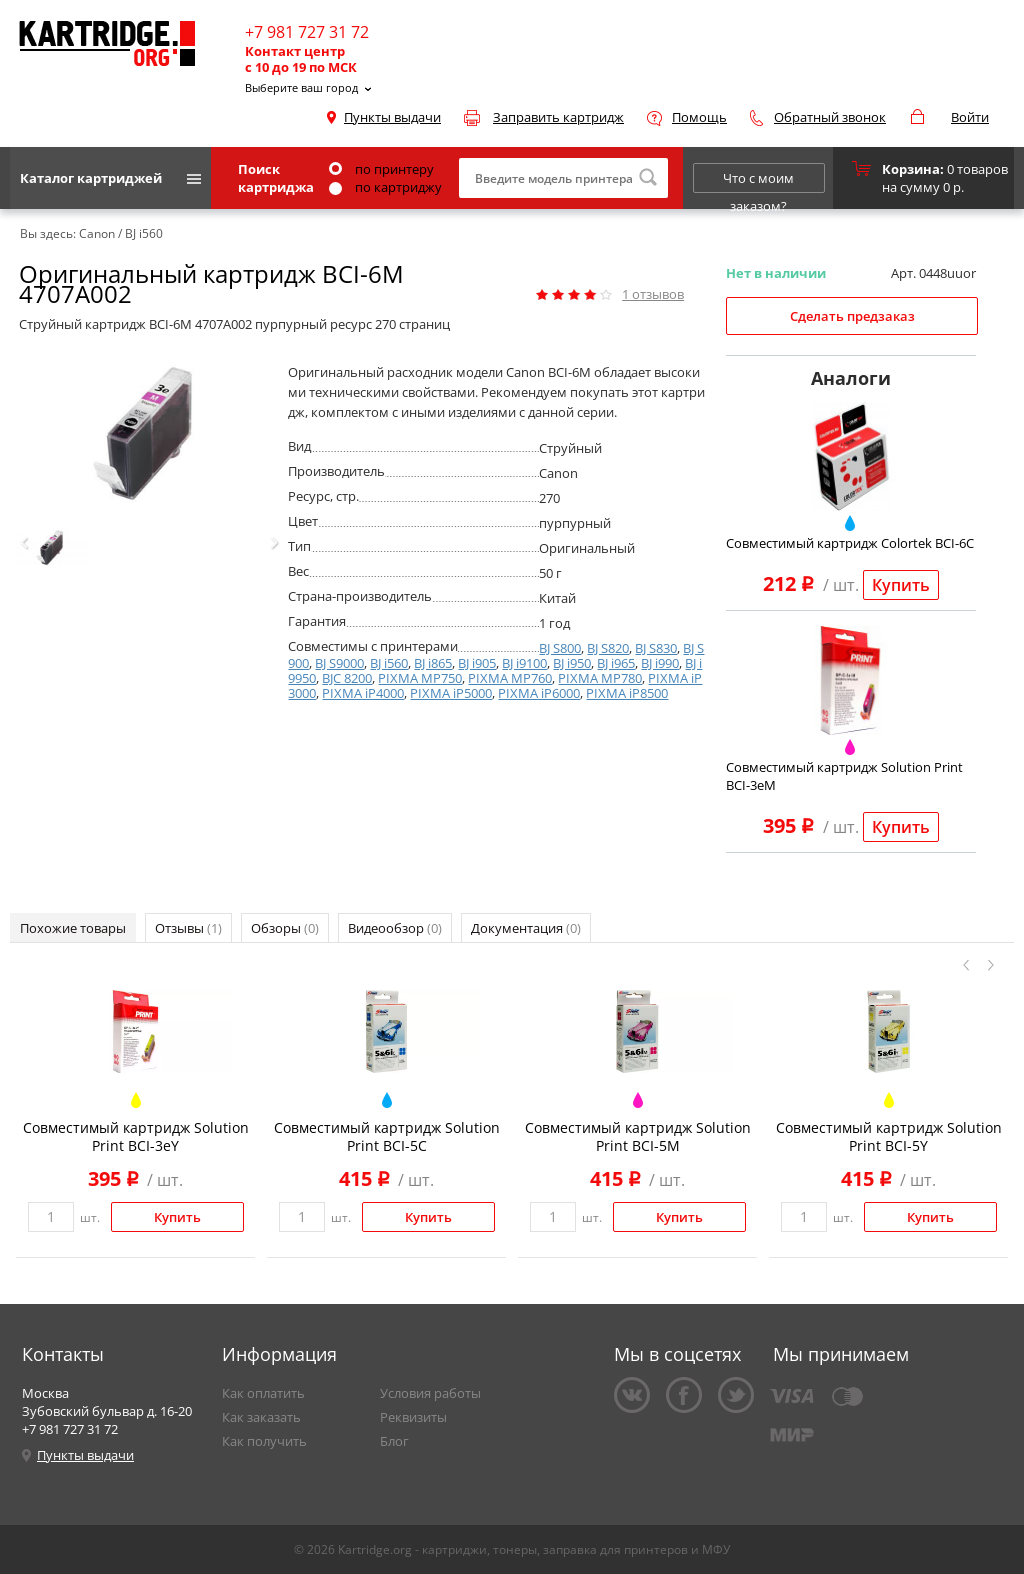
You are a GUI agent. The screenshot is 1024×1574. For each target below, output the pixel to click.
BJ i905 (477, 663)
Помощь (699, 117)
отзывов (653, 294)
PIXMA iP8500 (627, 693)
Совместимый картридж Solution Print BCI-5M (638, 1136)
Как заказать (261, 1417)
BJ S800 (560, 648)
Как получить (264, 1441)
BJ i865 (433, 663)
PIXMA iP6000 (539, 693)
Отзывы (188, 928)
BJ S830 (656, 648)
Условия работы (430, 1393)
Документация (526, 928)
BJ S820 (608, 648)
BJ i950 (572, 663)
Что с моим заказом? (758, 181)
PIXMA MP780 (600, 678)
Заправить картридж (558, 117)
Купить (901, 585)
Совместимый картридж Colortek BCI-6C (850, 543)
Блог (394, 1441)
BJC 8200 (347, 678)
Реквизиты (413, 1417)
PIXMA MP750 (420, 678)
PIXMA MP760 (510, 678)
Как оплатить (263, 1393)
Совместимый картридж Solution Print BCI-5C (387, 1136)
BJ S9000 (339, 663)
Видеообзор (395, 928)
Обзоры (285, 928)
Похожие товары (73, 928)
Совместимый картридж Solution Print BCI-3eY (136, 1136)
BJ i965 (616, 663)
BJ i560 (389, 663)
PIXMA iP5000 (451, 693)
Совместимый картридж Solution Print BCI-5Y (889, 1136)
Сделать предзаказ (852, 316)
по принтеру (381, 169)
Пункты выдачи (392, 117)
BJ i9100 (524, 663)
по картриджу (385, 187)
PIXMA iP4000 (363, 693)
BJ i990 (660, 663)
